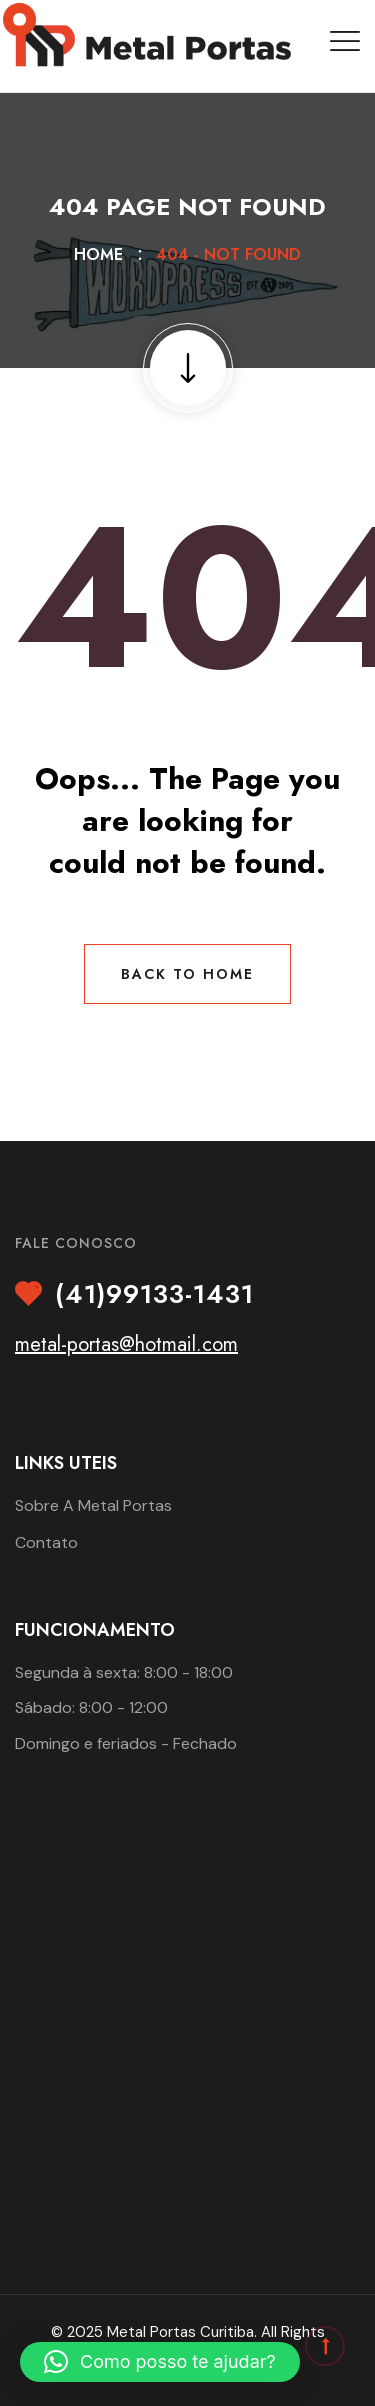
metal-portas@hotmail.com (126, 1344)
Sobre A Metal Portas (93, 1505)
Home (103, 254)
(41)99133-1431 (154, 1295)
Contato (46, 1542)
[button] (160, 2362)
